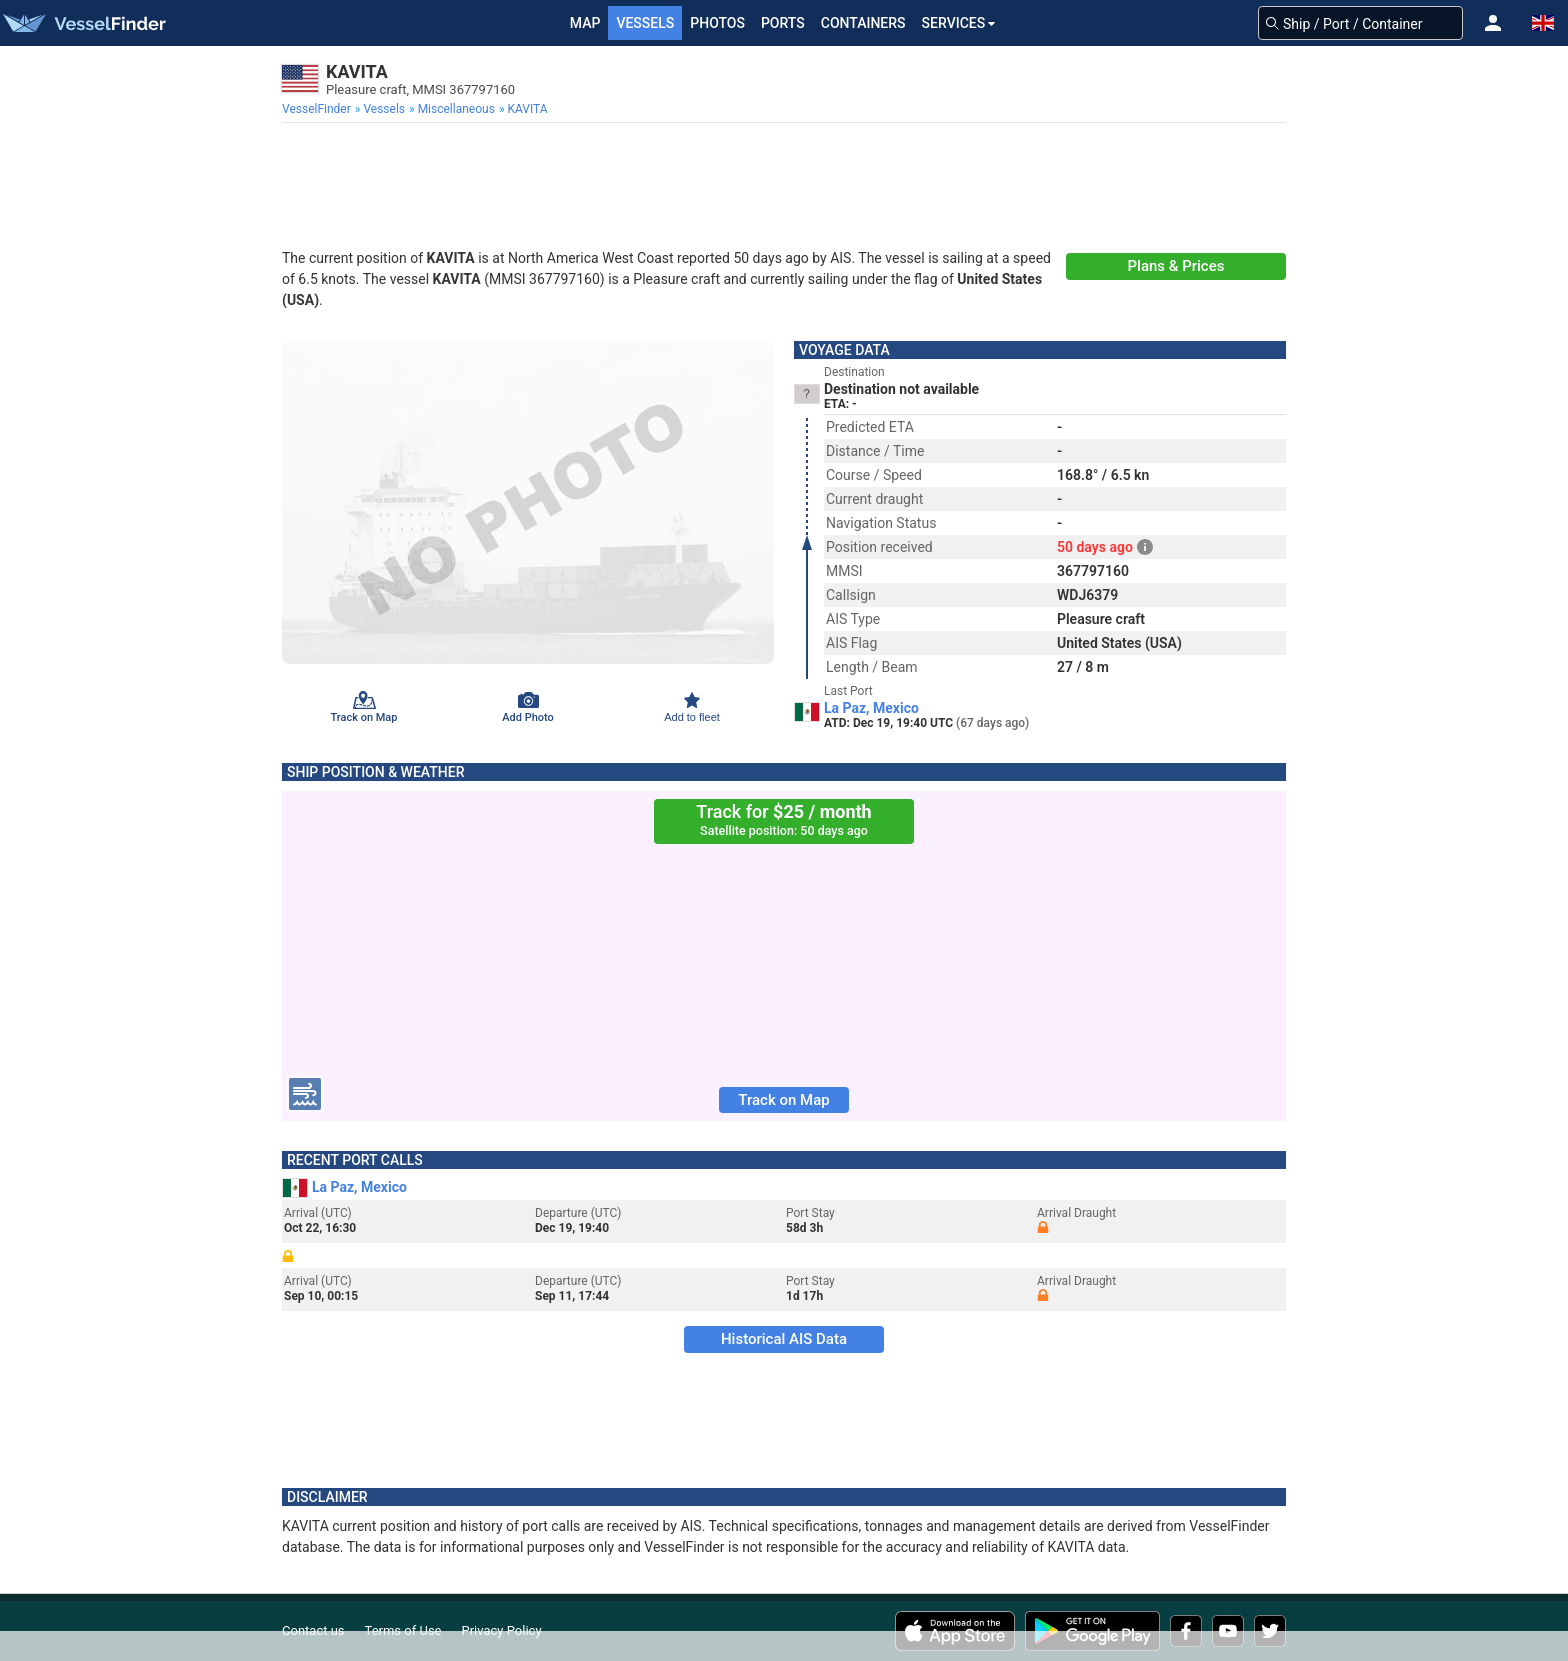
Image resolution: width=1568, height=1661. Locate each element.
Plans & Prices (1176, 266)
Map (585, 23)
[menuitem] (318, 109)
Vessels (645, 23)
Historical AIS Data (784, 1339)
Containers (863, 23)
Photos (717, 23)
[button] (1493, 23)
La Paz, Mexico (871, 708)
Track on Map (783, 1100)
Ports (783, 23)
